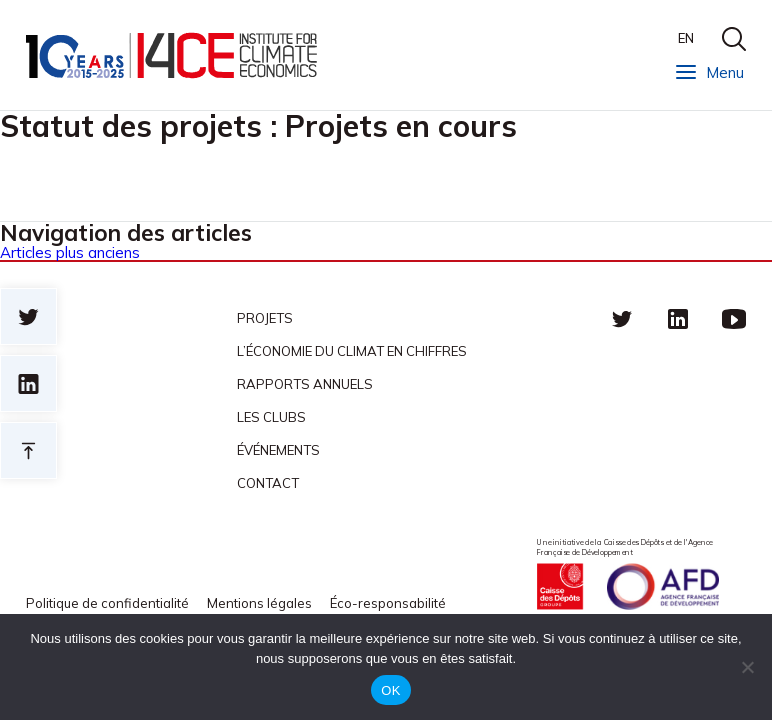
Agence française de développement (663, 586)
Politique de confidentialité (107, 603)
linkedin (678, 317)
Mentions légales (259, 603)
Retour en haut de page (28, 450)
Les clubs (271, 417)
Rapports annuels (305, 384)
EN (686, 38)
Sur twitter (28, 316)
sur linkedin (28, 383)
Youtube (734, 317)
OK (390, 690)
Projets (265, 318)
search (734, 39)
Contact (268, 483)
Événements (278, 450)
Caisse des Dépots (560, 586)
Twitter (622, 317)
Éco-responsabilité (388, 603)
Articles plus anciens (70, 252)
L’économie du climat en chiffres (352, 351)
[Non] (747, 667)
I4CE (173, 55)
